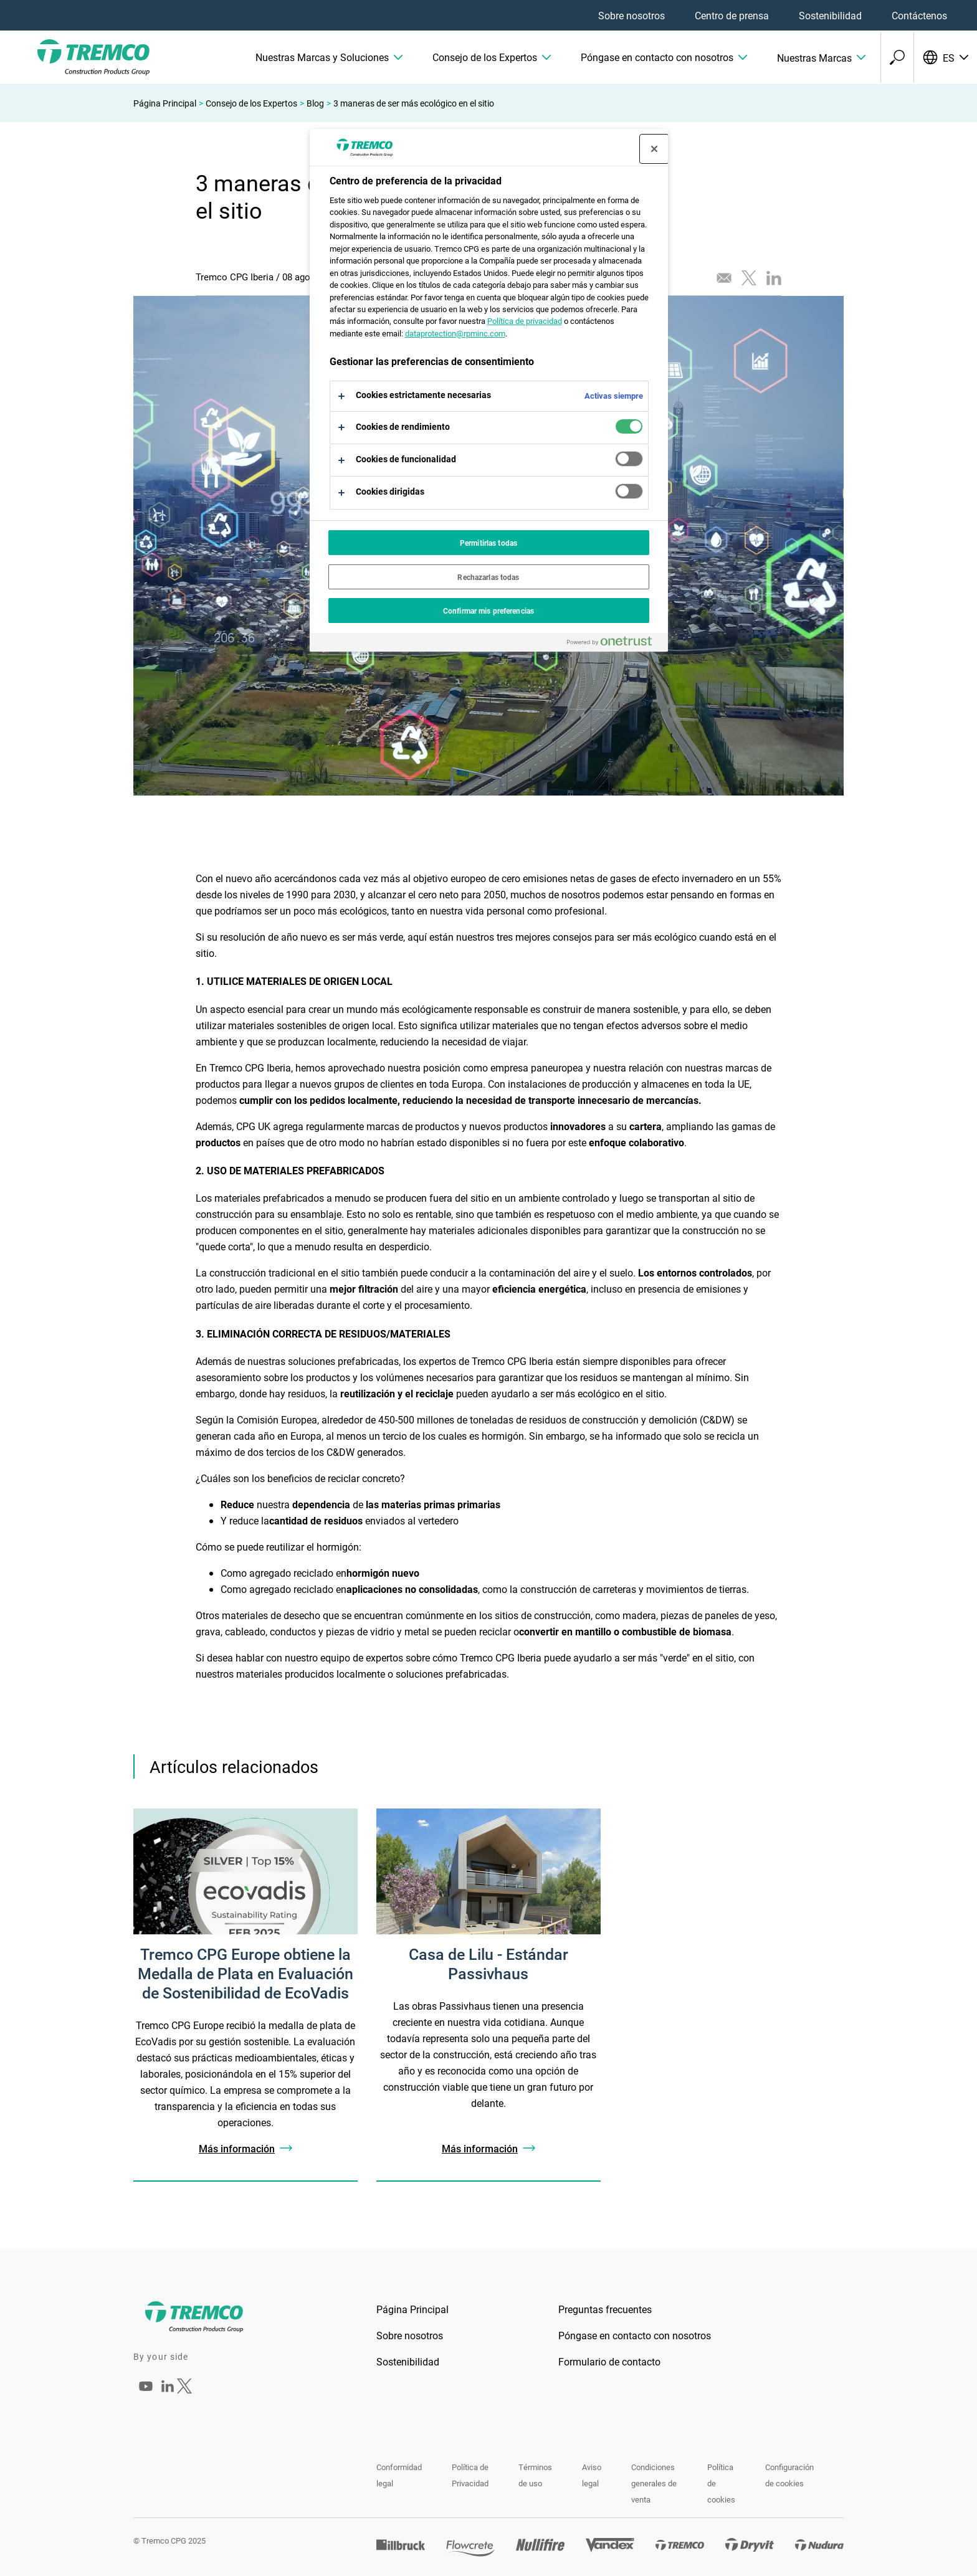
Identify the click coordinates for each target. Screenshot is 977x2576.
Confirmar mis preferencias (488, 610)
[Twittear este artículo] (748, 277)
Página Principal (164, 103)
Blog (315, 103)
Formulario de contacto (609, 2361)
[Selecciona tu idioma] (945, 57)
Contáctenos (919, 15)
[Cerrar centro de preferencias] (654, 149)
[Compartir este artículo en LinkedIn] (773, 277)
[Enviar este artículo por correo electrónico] (724, 277)
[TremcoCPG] (75, 57)
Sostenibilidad (830, 15)
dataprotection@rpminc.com (455, 333)
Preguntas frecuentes (605, 2309)
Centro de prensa (732, 15)
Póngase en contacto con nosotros (634, 2335)
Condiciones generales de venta (654, 2483)
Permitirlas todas (488, 543)
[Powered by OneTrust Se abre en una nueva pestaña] (614, 644)
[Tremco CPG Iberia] (145, 2394)
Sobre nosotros (631, 15)
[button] (329, 57)
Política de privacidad (524, 320)
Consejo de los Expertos (251, 103)
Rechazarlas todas (488, 577)
